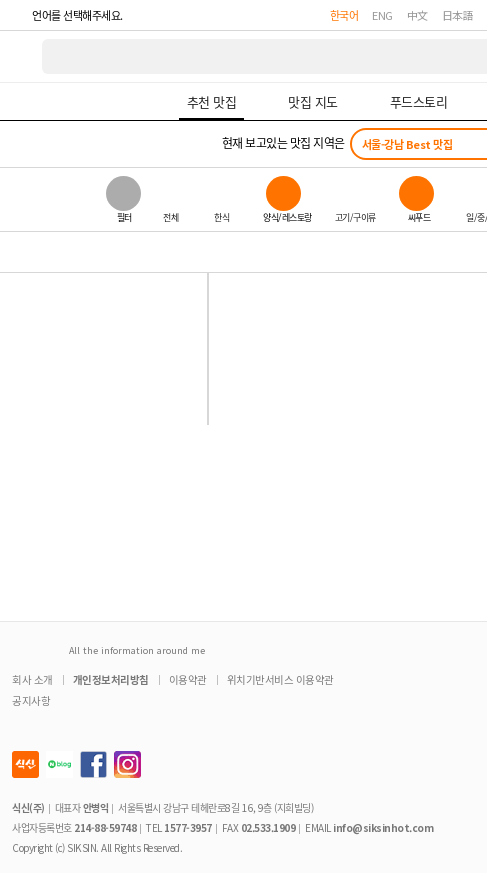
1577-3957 (188, 827)
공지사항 (31, 700)
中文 (417, 15)
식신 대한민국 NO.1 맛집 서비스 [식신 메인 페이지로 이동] (22, 56)
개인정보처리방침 (111, 679)
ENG (382, 15)
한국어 (344, 15)
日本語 (458, 15)
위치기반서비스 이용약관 (280, 679)
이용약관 (188, 679)
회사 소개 (32, 679)
